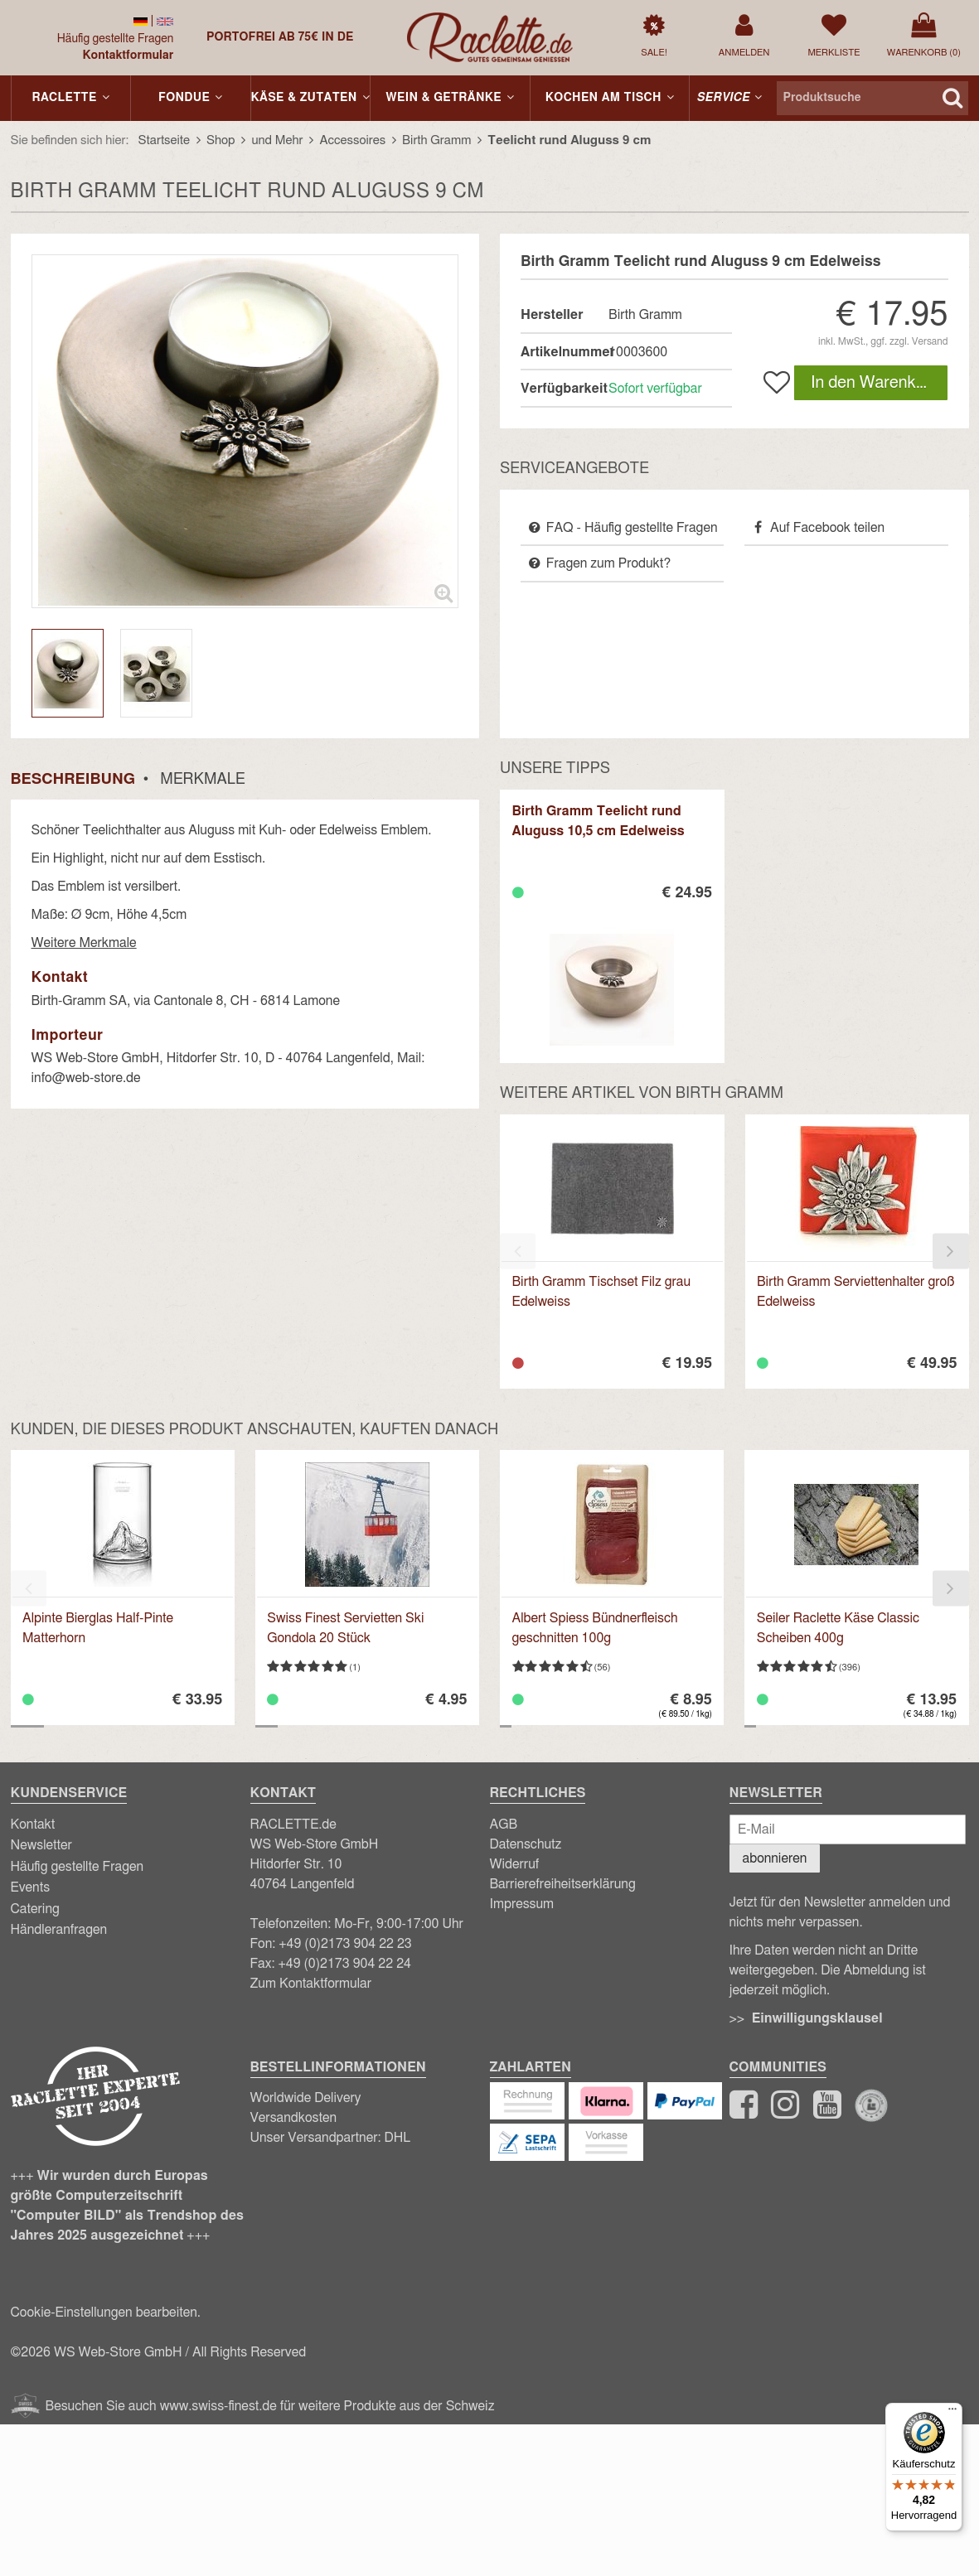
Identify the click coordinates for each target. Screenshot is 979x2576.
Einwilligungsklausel (817, 2018)
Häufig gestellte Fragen (115, 39)
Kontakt (33, 1824)
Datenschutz (526, 1844)
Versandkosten (293, 2117)
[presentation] (518, 1251)
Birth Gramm (645, 314)
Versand (930, 341)
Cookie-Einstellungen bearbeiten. (106, 2312)
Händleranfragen (59, 1929)
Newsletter (41, 1845)
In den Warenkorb (875, 383)
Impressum (522, 1904)
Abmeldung (876, 1970)
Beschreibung (73, 779)
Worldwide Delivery (305, 2098)
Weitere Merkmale (84, 943)
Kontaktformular (127, 55)
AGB (504, 1824)
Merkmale (202, 779)
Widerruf (515, 1864)
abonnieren (775, 1858)
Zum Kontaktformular (311, 1983)
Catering (35, 1909)
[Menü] (952, 2413)
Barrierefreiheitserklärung (563, 1884)
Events (31, 1887)
